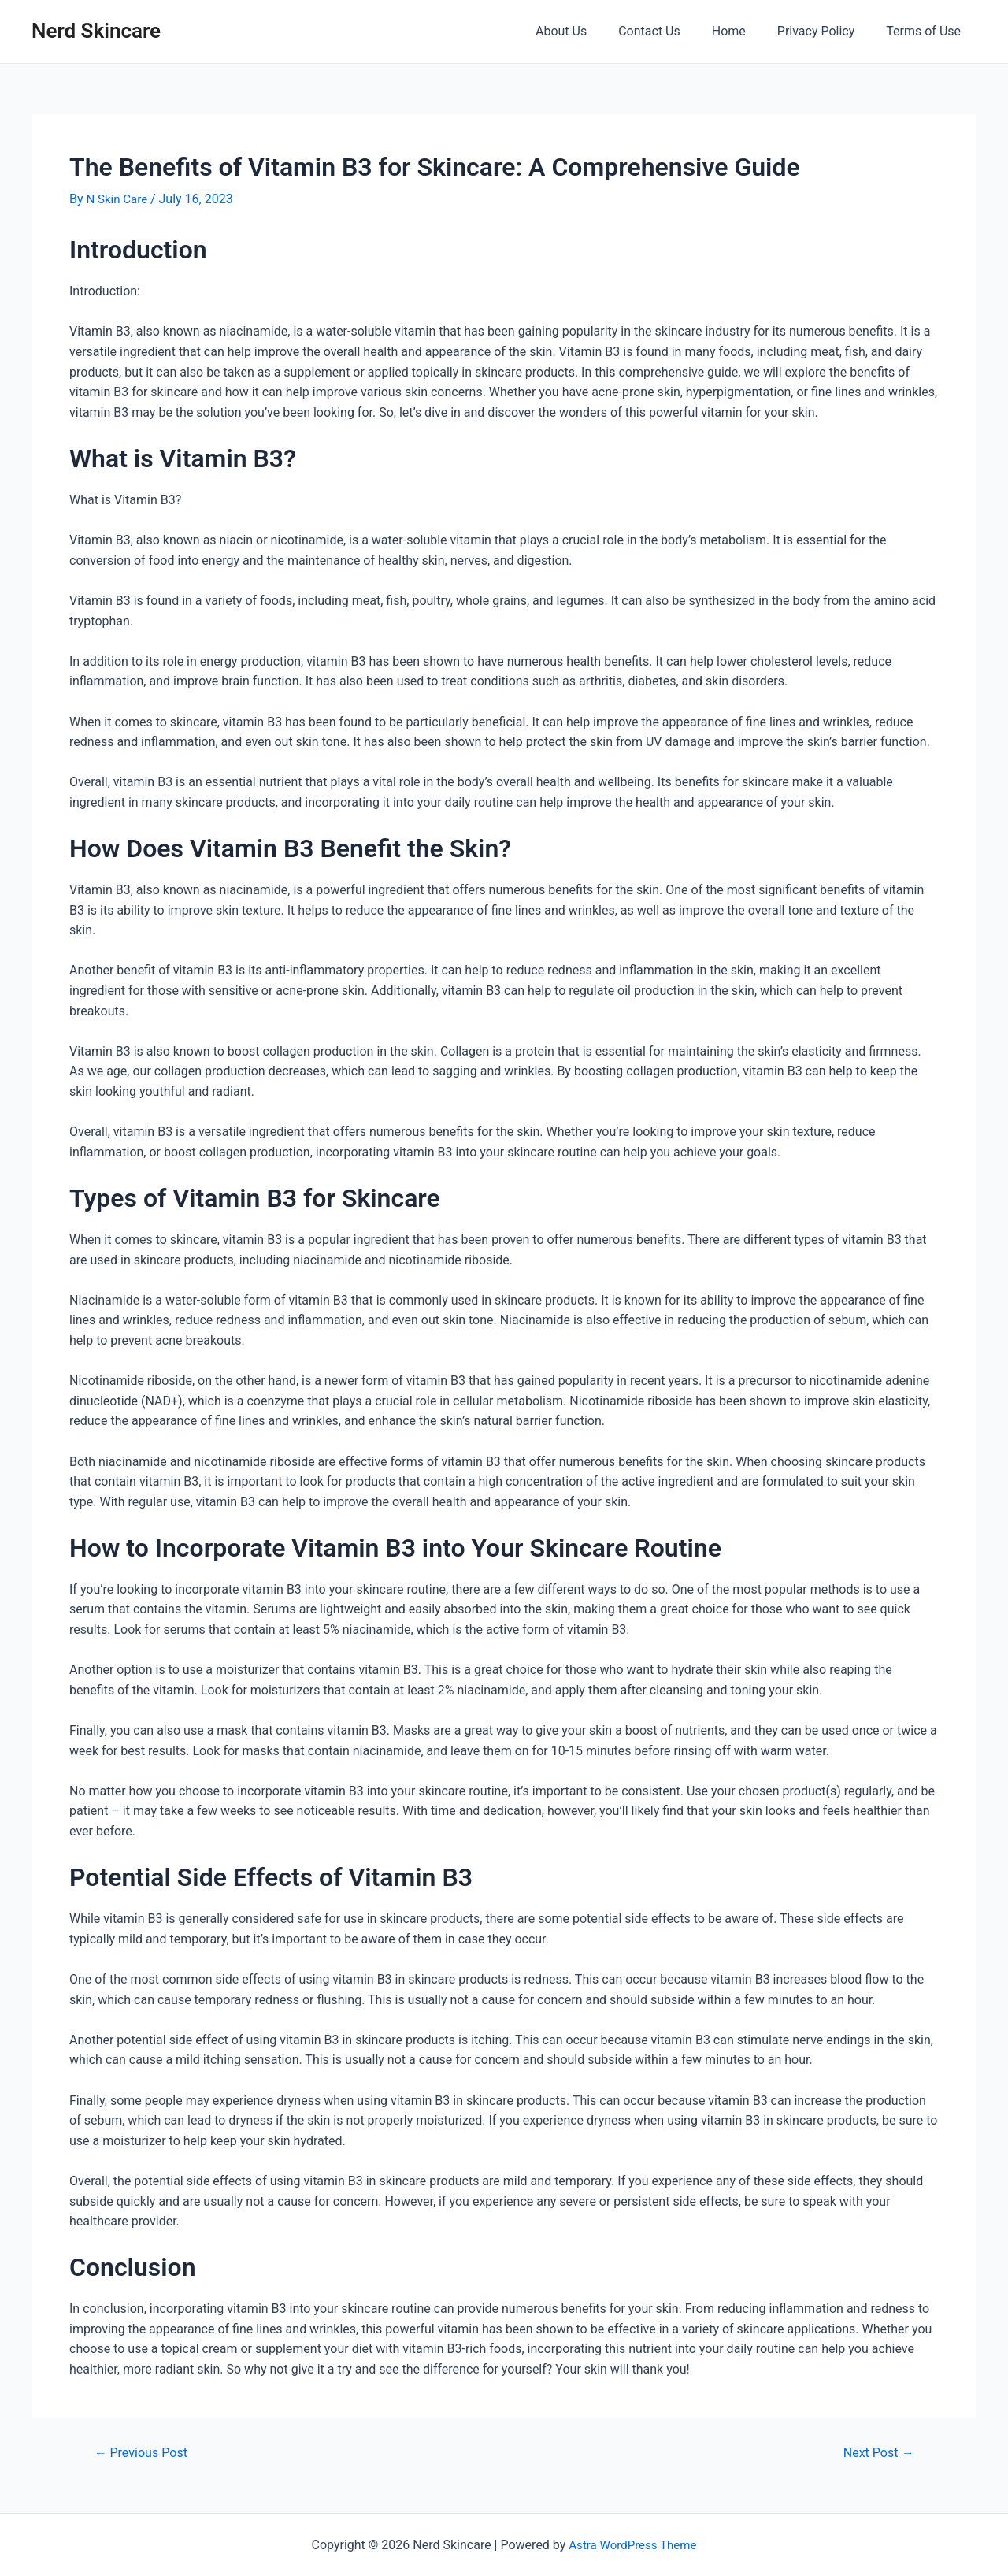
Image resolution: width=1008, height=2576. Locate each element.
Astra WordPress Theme (632, 2544)
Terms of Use (926, 31)
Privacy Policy (826, 31)
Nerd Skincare (96, 31)
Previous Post (145, 2452)
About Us (589, 31)
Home (745, 31)
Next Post (875, 2452)
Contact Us (671, 31)
